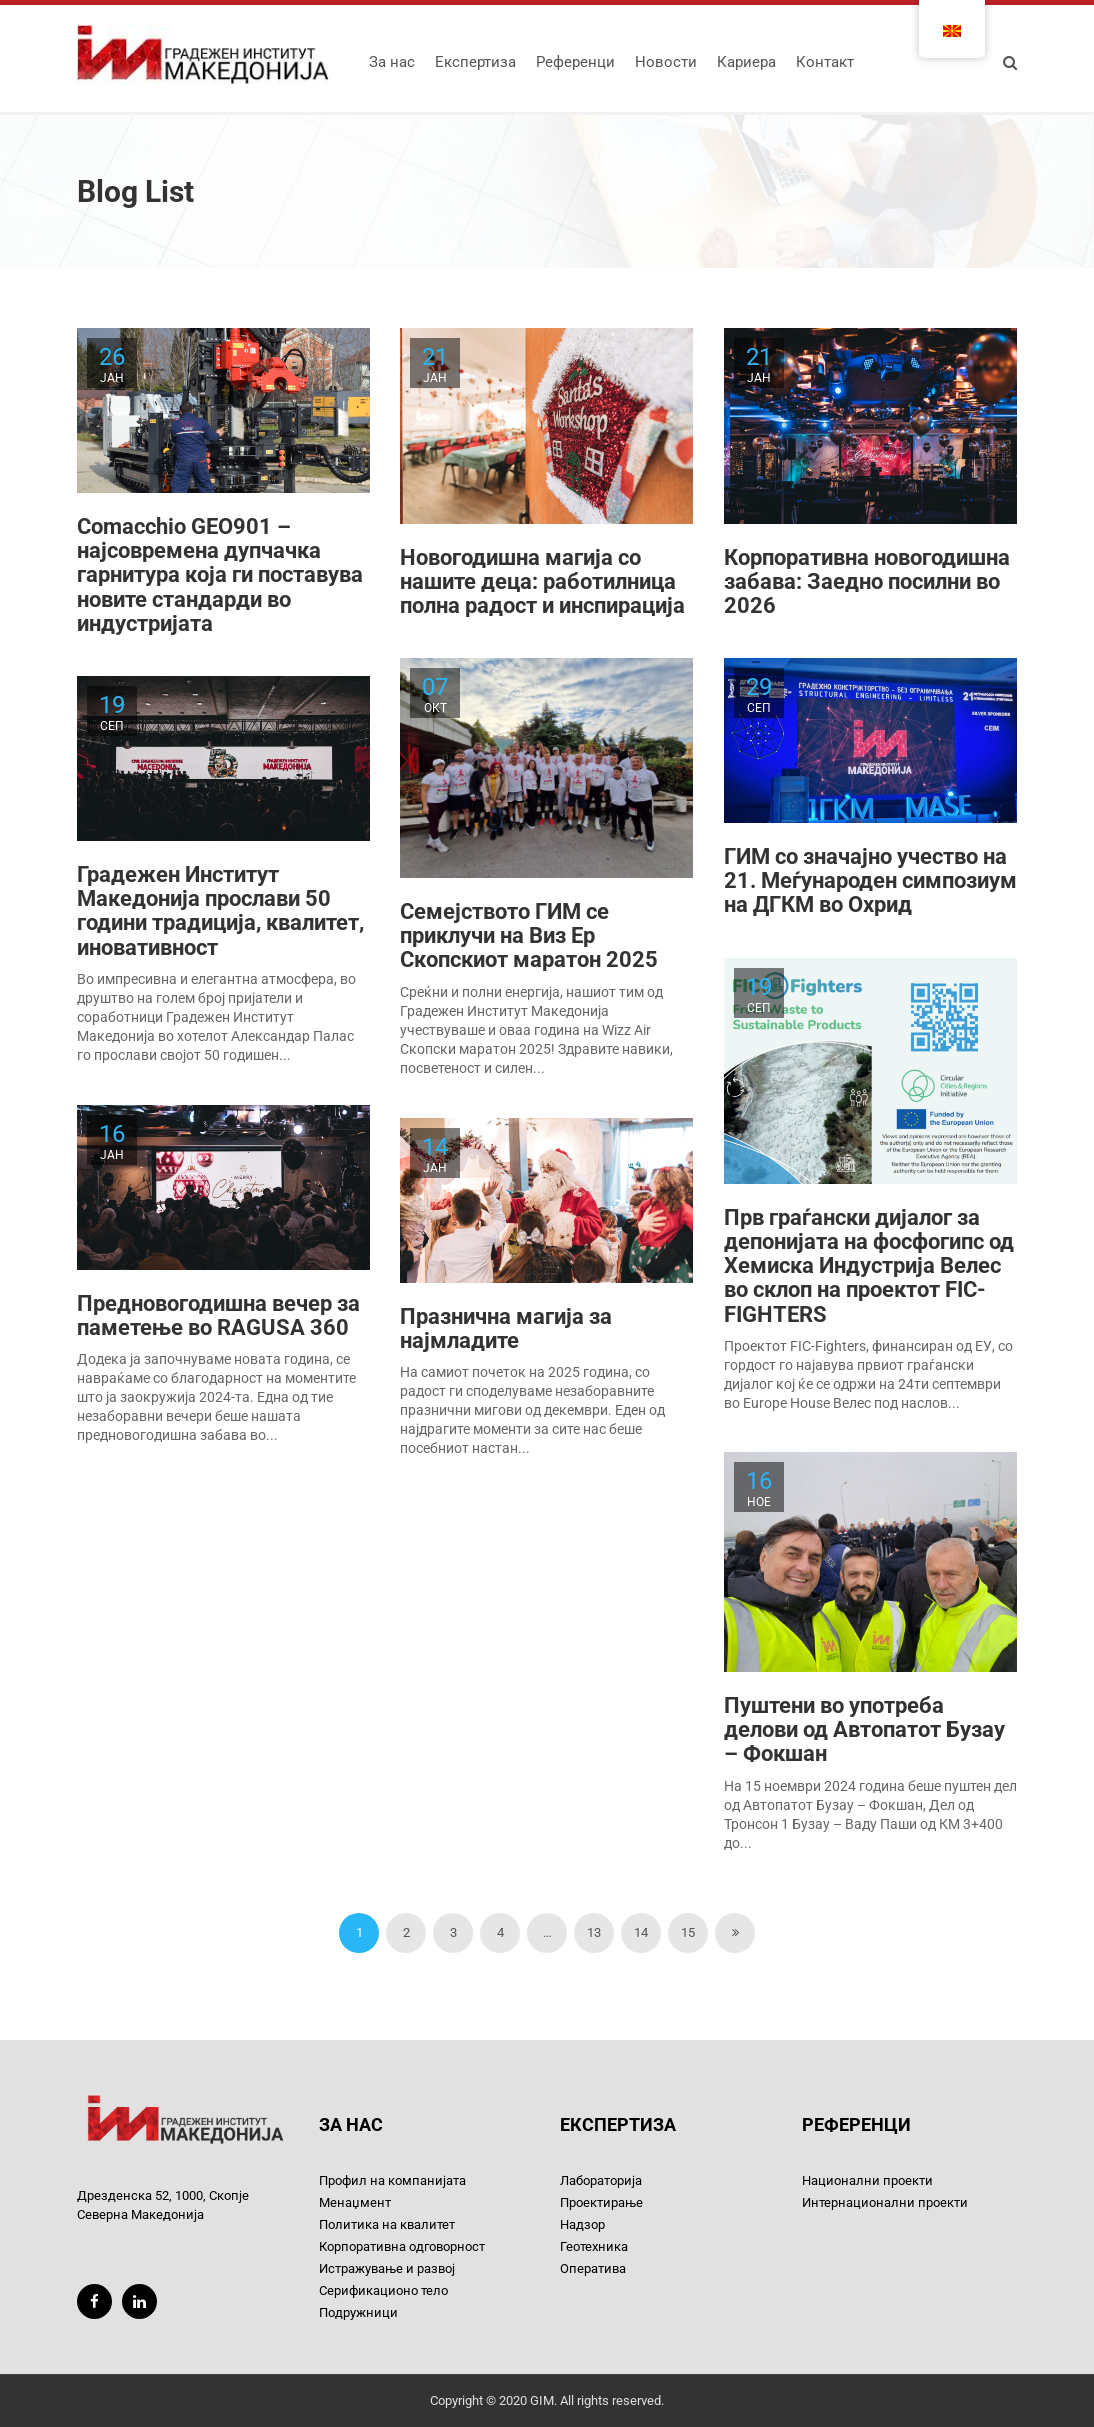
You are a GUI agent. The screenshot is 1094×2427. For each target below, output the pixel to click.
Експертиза (475, 62)
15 (688, 1932)
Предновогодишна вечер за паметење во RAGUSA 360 (218, 1315)
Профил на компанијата (392, 2180)
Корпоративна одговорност (402, 2246)
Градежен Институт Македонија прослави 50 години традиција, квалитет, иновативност (220, 911)
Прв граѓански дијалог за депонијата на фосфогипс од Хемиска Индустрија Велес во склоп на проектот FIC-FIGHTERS (869, 1266)
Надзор (582, 2224)
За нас (392, 62)
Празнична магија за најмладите (506, 1328)
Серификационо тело (383, 2290)
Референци (575, 62)
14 (641, 1932)
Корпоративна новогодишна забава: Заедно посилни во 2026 (867, 581)
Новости (666, 62)
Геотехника (594, 2246)
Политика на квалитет (387, 2224)
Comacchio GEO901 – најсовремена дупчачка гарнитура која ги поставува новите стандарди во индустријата (220, 575)
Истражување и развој (387, 2268)
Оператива (593, 2268)
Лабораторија (601, 2180)
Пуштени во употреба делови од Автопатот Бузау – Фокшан (864, 1729)
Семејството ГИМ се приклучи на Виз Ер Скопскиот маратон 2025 (529, 935)
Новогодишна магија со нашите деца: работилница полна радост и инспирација (542, 581)
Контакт (825, 62)
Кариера (746, 62)
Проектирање (601, 2202)
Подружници (358, 2312)
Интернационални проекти (885, 2202)
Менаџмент (355, 2202)
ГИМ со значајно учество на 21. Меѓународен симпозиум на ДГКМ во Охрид (870, 880)
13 (594, 1932)
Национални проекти (867, 2180)
